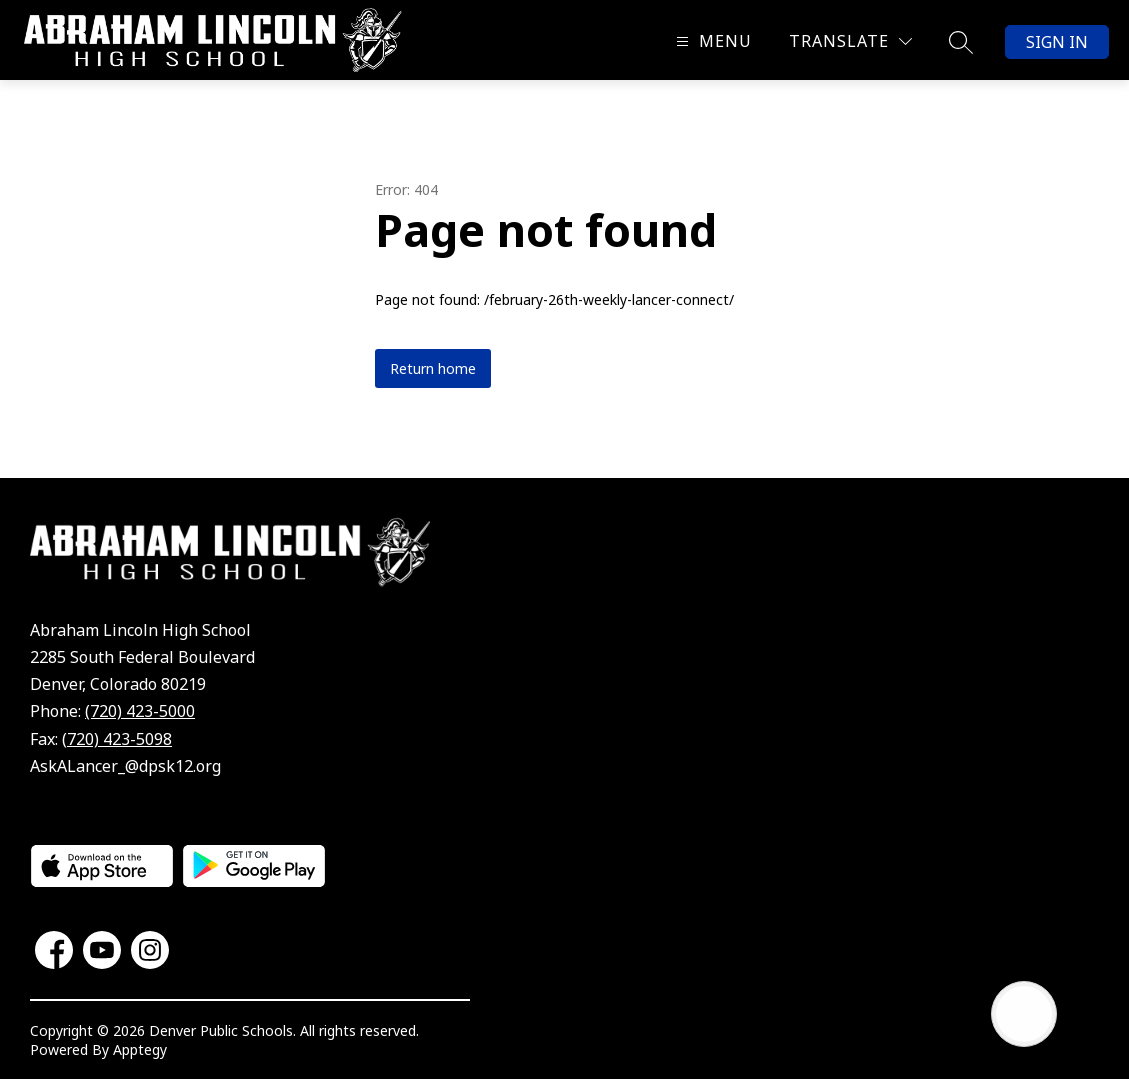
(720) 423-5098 (117, 739)
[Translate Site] (850, 41)
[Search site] (961, 42)
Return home (433, 368)
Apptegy (140, 1049)
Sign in (1057, 42)
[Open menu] (711, 41)
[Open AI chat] (1024, 1014)
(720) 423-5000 (140, 711)
